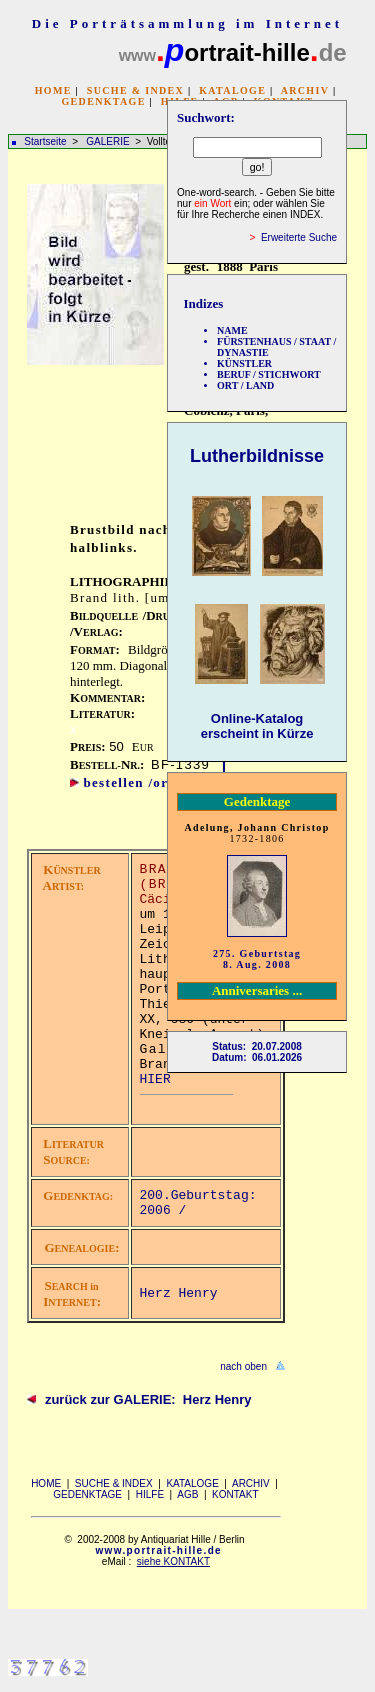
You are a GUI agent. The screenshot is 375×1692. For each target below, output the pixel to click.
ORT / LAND (245, 385)
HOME (53, 90)
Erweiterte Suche (299, 237)
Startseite (45, 141)
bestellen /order (137, 782)
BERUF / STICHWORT (269, 374)
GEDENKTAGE (103, 101)
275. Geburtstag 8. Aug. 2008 (257, 959)
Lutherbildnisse (257, 456)
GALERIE (109, 141)
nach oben (243, 1366)
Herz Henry (179, 1293)
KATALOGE (232, 90)
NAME (232, 330)
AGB (187, 1494)
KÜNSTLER (244, 363)
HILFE (150, 1494)
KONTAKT (235, 1494)
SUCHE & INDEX (135, 90)
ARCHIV (305, 90)
